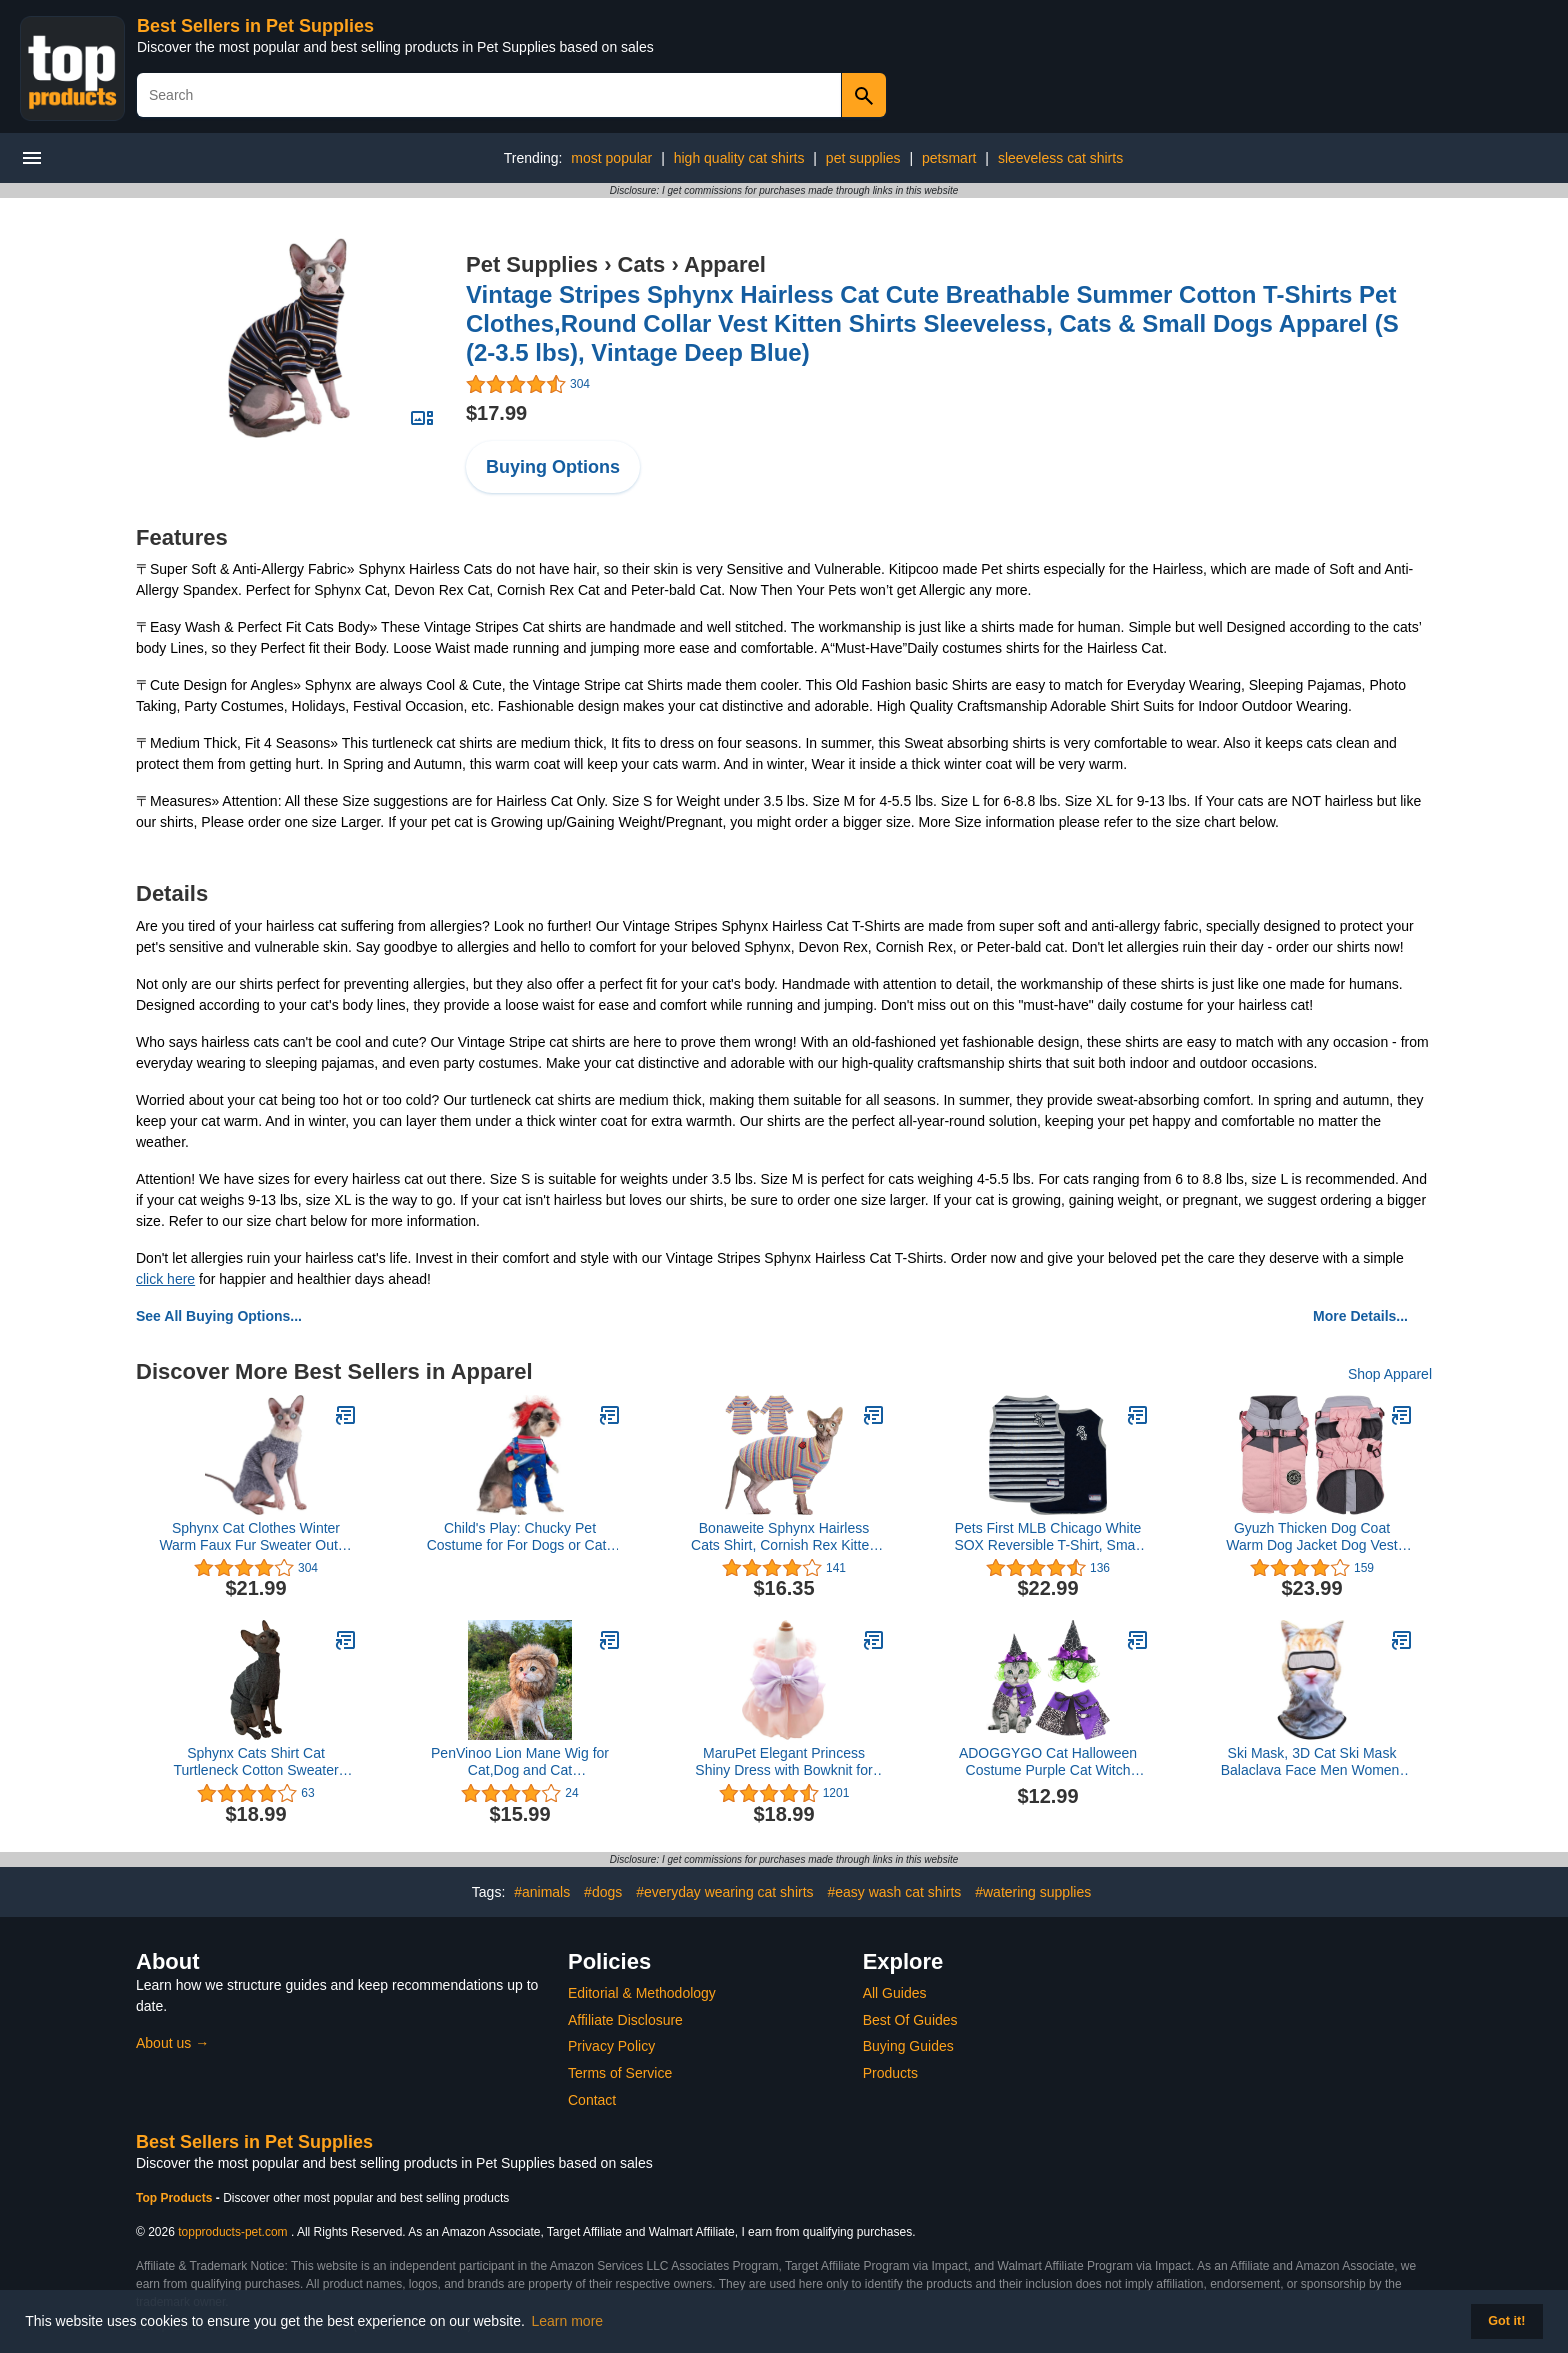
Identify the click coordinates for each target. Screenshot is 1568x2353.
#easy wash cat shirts (894, 1892)
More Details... (1360, 1316)
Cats (642, 264)
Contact (592, 2100)
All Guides (895, 1993)
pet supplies (863, 158)
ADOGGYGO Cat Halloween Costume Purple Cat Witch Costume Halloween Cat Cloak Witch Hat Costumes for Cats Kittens (1048, 1762)
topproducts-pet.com (232, 2232)
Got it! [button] (1506, 2321)
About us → (172, 2043)
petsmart (949, 158)
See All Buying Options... (219, 1316)
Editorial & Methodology (642, 1993)
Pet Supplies (532, 264)
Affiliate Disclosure (625, 2020)
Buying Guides (908, 2046)
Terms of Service (620, 2073)
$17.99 (496, 413)
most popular (611, 158)
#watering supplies (1033, 1892)
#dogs (603, 1892)
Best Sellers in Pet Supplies (255, 26)
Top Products (176, 2198)
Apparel (725, 264)
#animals (542, 1892)
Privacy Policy (611, 2046)
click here (165, 1279)
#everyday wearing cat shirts (724, 1892)
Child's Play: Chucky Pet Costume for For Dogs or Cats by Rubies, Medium (520, 1537)
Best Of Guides (910, 2020)
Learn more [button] (568, 2321)
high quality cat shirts (739, 158)
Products (890, 2073)
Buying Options (553, 467)
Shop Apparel (1390, 1374)
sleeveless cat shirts (1060, 158)
